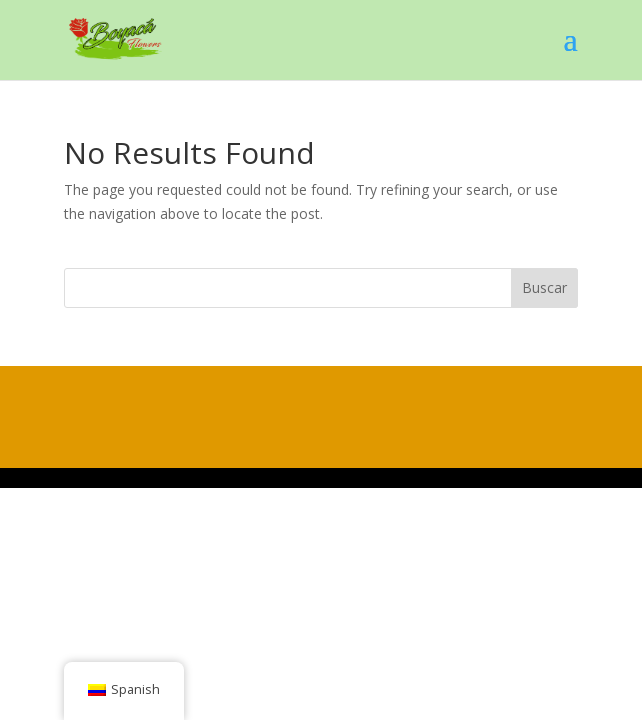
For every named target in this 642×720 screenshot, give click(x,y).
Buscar (544, 287)
